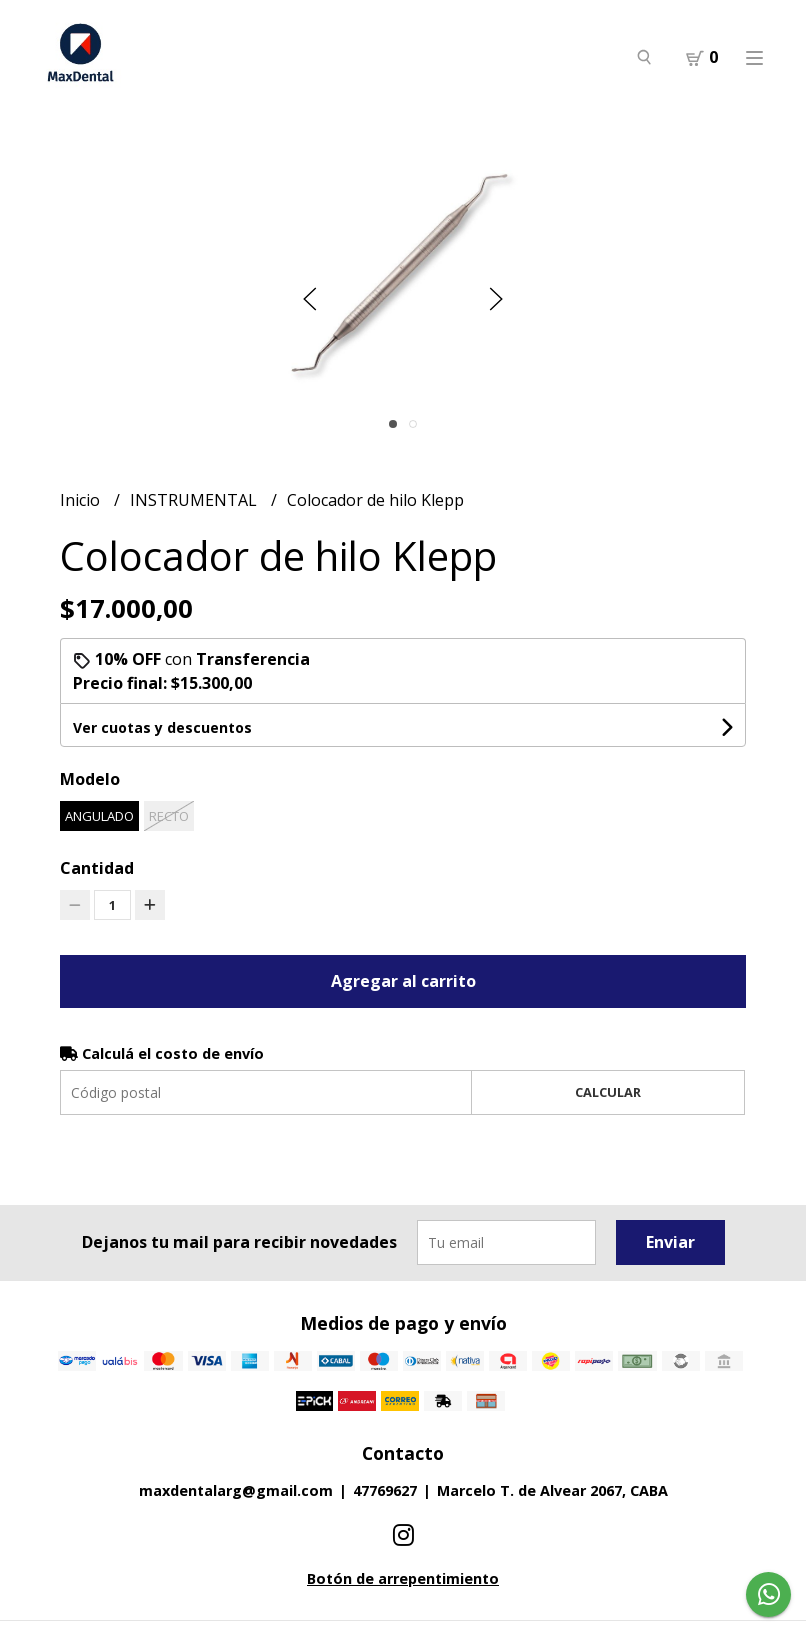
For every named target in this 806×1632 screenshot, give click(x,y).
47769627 (385, 1490)
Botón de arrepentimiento (403, 1578)
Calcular (608, 1092)
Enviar (670, 1242)
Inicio (82, 500)
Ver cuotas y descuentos (162, 727)
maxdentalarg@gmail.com (236, 1490)
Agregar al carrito (403, 981)
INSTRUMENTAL (195, 500)
